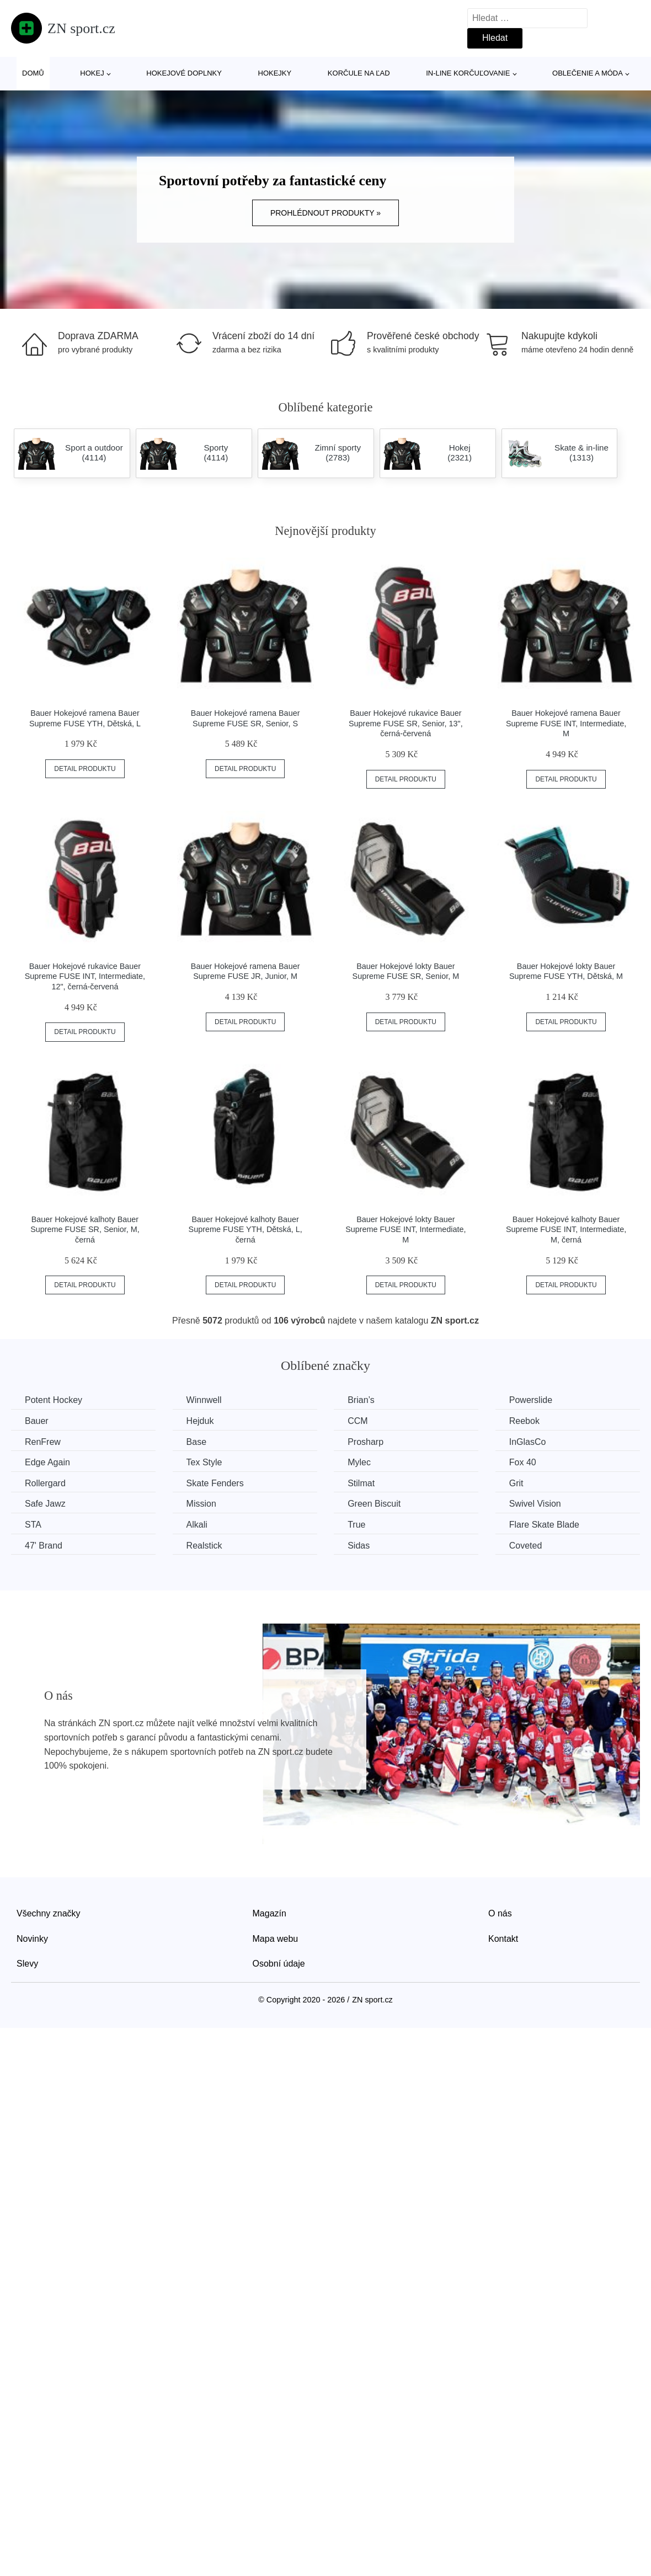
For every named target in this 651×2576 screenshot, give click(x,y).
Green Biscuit (374, 1503)
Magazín (269, 1913)
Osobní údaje (279, 1963)
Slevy (27, 1963)
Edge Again (47, 1462)
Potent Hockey (53, 1400)
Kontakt (503, 1938)
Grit (516, 1483)
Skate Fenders (215, 1483)
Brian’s (361, 1400)
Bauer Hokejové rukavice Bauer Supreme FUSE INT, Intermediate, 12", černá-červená (85, 976)
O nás (500, 1913)
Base (196, 1442)
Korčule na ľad (359, 73)
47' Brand (43, 1545)
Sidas (359, 1545)
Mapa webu (275, 1938)
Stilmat (361, 1483)
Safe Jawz (45, 1503)
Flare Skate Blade (544, 1524)
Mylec (359, 1462)
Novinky (32, 1938)
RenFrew (43, 1442)
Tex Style (204, 1462)
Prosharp (365, 1442)
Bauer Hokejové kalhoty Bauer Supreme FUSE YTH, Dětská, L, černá (245, 1229)
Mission (201, 1503)
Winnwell (204, 1400)
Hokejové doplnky (184, 73)
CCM (357, 1421)
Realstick (204, 1545)
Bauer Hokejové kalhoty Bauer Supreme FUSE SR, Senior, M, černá (85, 1229)
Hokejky (275, 73)
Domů (33, 73)
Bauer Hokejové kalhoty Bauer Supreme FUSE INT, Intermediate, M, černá (566, 1229)
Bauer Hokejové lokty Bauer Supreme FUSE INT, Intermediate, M (405, 1229)
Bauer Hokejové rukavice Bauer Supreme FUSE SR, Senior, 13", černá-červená (406, 723)
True (356, 1524)
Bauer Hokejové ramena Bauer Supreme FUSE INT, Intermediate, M (566, 723)
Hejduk (200, 1421)
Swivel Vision (535, 1503)
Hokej (92, 73)
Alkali (196, 1524)
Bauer (37, 1421)
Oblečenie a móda (587, 73)
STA (33, 1524)
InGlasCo (527, 1442)
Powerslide (530, 1400)
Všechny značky (49, 1913)
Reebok (524, 1421)
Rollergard (45, 1483)
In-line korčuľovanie (468, 73)
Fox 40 (522, 1462)
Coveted (525, 1545)
